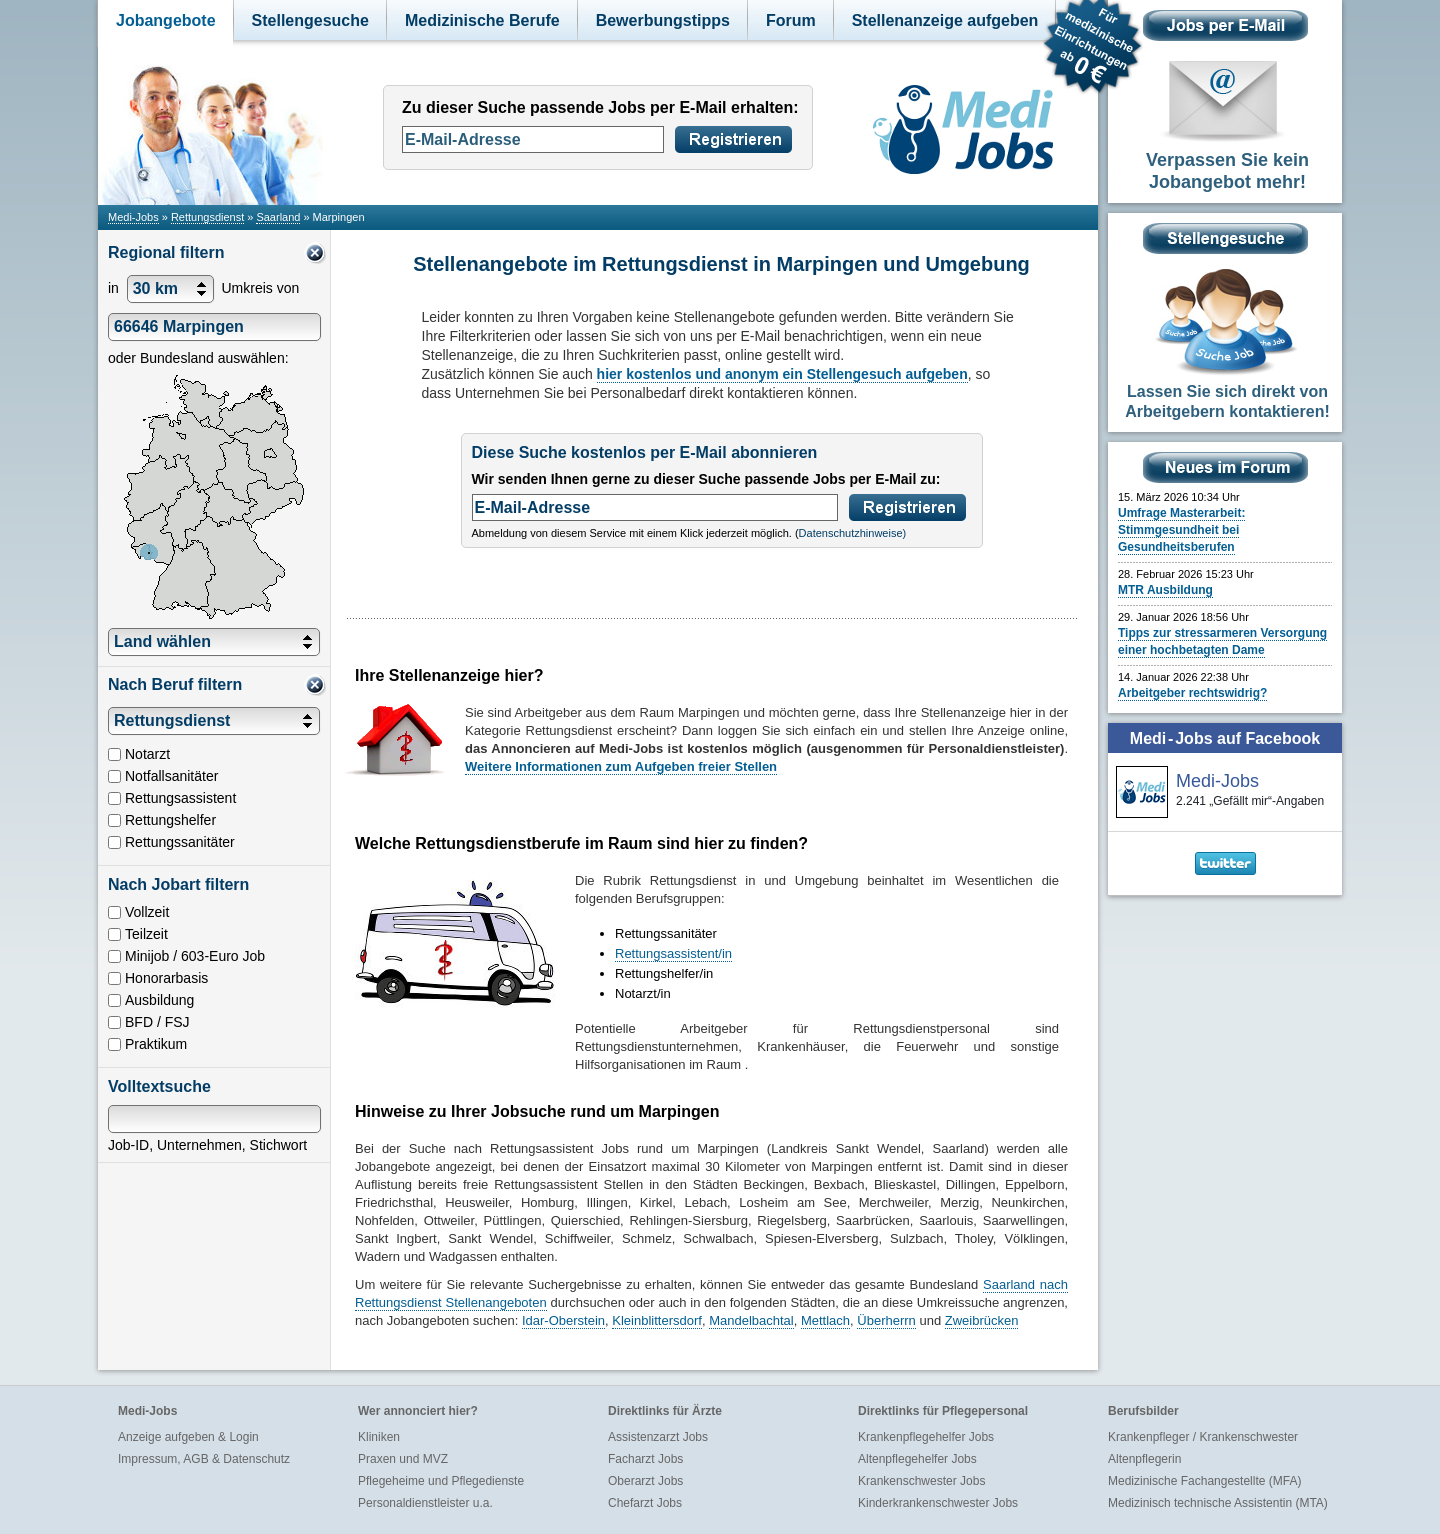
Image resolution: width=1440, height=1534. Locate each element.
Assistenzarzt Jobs (658, 1437)
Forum (791, 20)
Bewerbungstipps (663, 20)
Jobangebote (166, 20)
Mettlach (825, 1320)
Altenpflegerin (1144, 1459)
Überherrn (886, 1320)
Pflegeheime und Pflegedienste (441, 1481)
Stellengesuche (310, 20)
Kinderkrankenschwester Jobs (938, 1503)
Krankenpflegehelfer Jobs (926, 1437)
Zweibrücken (982, 1320)
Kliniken (379, 1437)
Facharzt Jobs (645, 1459)
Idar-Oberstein (563, 1320)
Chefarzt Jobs (645, 1503)
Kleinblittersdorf (657, 1320)
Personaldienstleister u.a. (425, 1503)
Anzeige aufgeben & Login (188, 1437)
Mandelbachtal (751, 1320)
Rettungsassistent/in (673, 953)
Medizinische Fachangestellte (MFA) (1204, 1481)
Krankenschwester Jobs (921, 1481)
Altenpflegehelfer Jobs (917, 1459)
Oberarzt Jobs (645, 1481)
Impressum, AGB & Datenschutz (204, 1459)
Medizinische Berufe (482, 20)
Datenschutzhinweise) (853, 533)
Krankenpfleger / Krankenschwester (1203, 1437)
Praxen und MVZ (403, 1459)
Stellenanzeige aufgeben (945, 20)
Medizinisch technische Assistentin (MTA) (1218, 1503)
